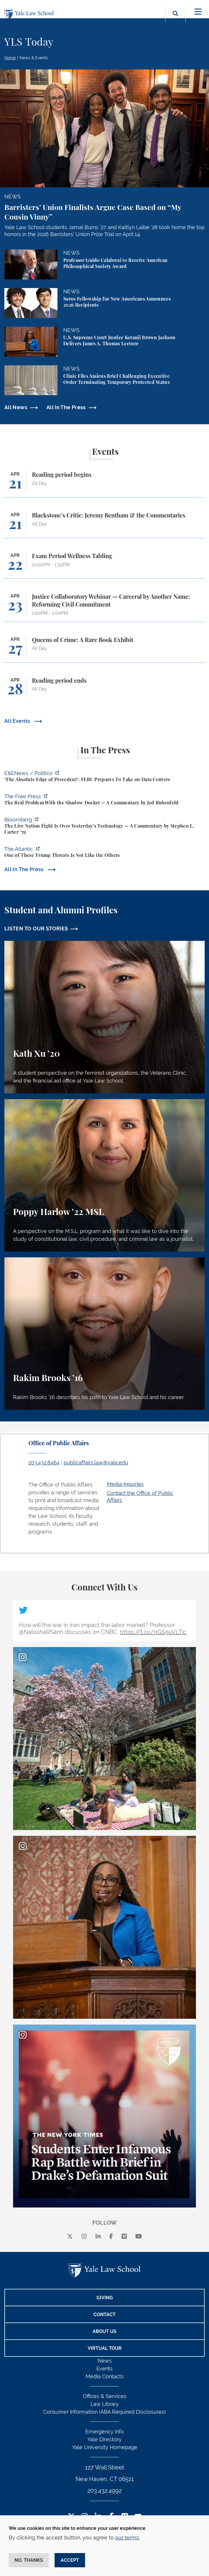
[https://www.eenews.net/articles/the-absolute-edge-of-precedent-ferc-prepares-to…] (104, 777)
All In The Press (66, 407)
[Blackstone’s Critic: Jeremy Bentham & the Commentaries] (104, 525)
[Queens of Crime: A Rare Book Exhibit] (104, 649)
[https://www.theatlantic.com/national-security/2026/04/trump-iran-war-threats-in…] (104, 853)
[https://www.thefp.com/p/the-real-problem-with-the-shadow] (104, 800)
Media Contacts (105, 2376)
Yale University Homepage (104, 2447)
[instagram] (84, 2236)
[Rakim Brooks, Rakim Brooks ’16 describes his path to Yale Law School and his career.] (104, 1333)
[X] (70, 2236)
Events (104, 2368)
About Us (104, 2331)
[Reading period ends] (104, 690)
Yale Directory (104, 2439)
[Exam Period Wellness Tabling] (104, 565)
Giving (104, 2297)
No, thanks (29, 2560)
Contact (104, 2314)
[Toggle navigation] (198, 12)
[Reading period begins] (104, 484)
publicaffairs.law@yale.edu (96, 1462)
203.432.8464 (44, 1462)
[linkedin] (98, 2236)
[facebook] (111, 2236)
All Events (17, 721)
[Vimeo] (124, 2236)
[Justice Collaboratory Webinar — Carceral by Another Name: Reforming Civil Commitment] (104, 607)
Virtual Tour (105, 2348)
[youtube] (138, 2236)
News (105, 2361)
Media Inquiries (125, 1484)
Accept (70, 2560)
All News (15, 407)
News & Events (33, 57)
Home (10, 57)
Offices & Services (105, 2396)
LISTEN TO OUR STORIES (36, 928)
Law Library (105, 2404)
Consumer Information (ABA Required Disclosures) (104, 2412)
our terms (127, 2537)
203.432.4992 (104, 2490)
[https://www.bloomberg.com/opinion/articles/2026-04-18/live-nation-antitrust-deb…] (104, 826)
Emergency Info (104, 2431)
